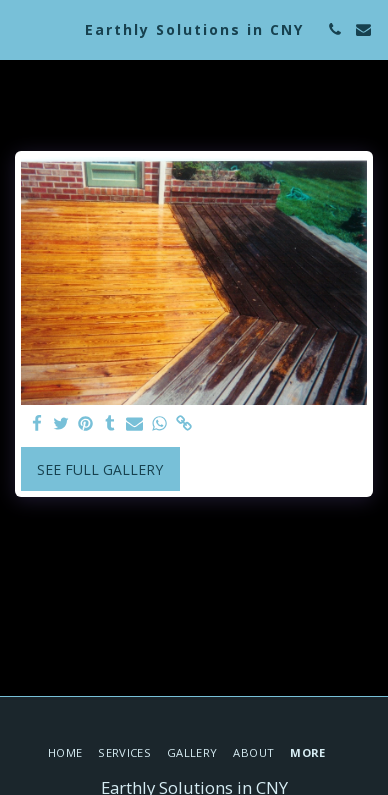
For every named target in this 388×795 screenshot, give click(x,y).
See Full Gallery (100, 469)
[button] (22, 28)
